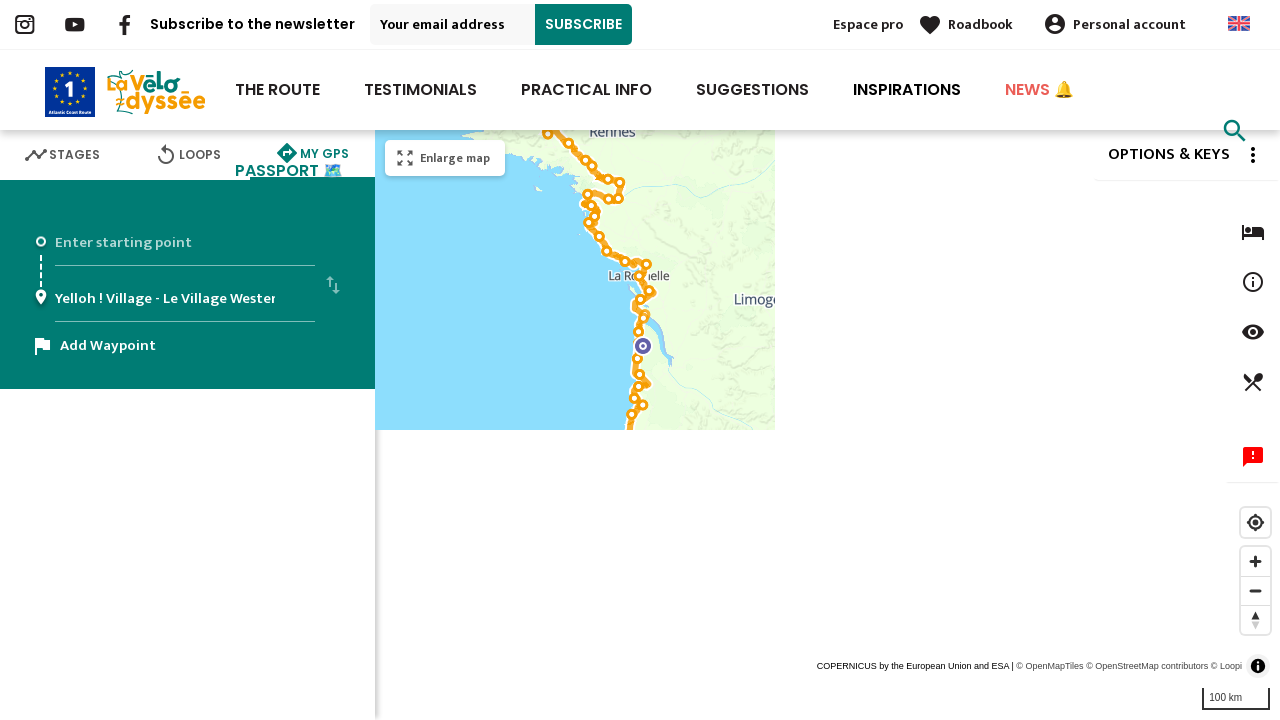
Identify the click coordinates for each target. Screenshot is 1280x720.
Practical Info (586, 89)
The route (277, 89)
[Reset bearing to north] (1255, 619)
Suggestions (752, 89)
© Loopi (1226, 666)
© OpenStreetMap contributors (1147, 666)
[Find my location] (1255, 522)
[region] (827, 425)
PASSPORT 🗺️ (289, 170)
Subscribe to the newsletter (252, 24)
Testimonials (420, 89)
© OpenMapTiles (1049, 666)
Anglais (1239, 23)
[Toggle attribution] (1258, 666)
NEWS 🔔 (1039, 89)
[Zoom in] (1255, 561)
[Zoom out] (1255, 590)
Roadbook (980, 24)
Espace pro (868, 24)
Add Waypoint (108, 345)
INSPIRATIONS (907, 89)
